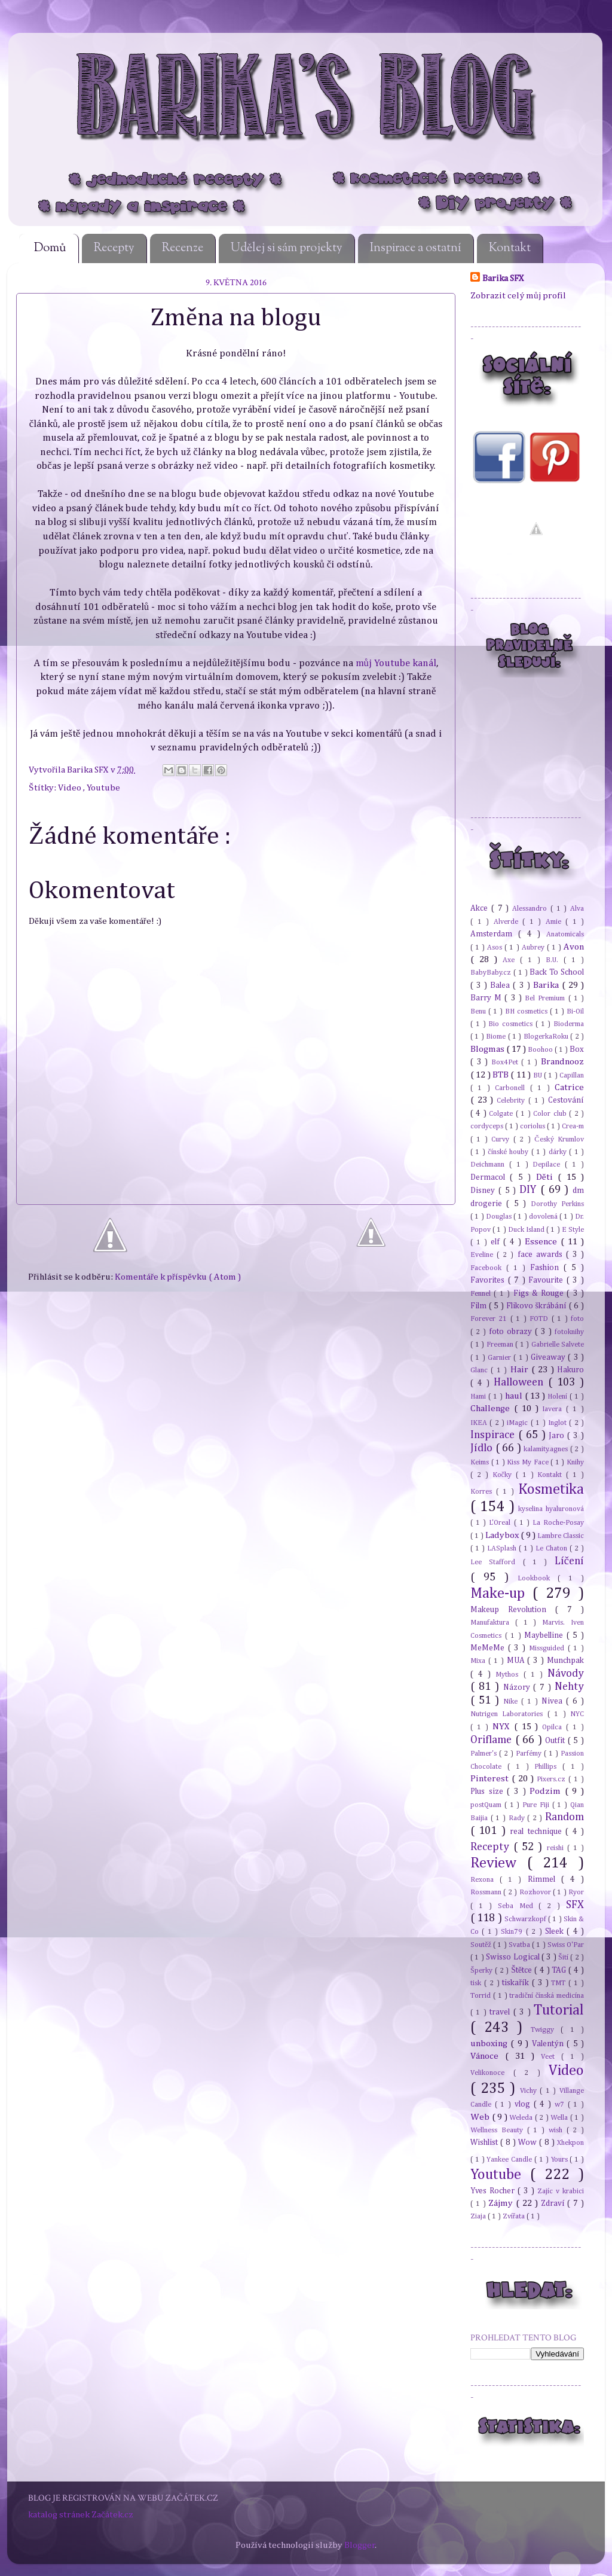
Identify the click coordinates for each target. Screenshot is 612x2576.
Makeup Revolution (512, 1610)
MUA (517, 1660)
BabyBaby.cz (491, 972)
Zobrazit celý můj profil (518, 295)
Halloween (521, 1382)
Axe (511, 960)
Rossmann (486, 1892)
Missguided (548, 1648)
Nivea (553, 1701)
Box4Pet (506, 1062)
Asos (495, 947)
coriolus (533, 1126)
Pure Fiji (537, 1805)
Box (577, 1049)
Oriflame (492, 1740)
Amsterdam (494, 934)
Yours (560, 2159)
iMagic (518, 1423)
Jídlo (482, 1448)
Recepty (114, 248)
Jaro (558, 1436)
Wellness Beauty (498, 2130)
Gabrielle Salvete (558, 1344)
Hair (520, 1369)
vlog (524, 2104)
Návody (565, 1673)
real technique (537, 1831)
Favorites (489, 1280)
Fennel (482, 1294)
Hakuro (570, 1370)
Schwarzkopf (526, 1919)
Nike (512, 1701)
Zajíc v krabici (560, 2191)
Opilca (554, 1727)
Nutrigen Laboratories (508, 1714)
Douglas (499, 1216)
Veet (551, 2057)
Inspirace (494, 1435)
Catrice (569, 1087)
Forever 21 (490, 1319)
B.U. (555, 960)
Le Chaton (553, 1548)
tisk (477, 1983)
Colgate (502, 1114)
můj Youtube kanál (396, 663)
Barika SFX (89, 769)
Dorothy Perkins (557, 1204)
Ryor (576, 1892)
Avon (574, 946)
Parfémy (530, 1753)
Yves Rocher (494, 2191)
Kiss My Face (528, 1462)
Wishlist (485, 2142)
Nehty (569, 1686)
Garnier (500, 1358)
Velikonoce (491, 2073)
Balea (501, 985)
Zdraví (554, 2203)
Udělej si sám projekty (286, 248)
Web (481, 2117)
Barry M (487, 998)
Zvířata (515, 2216)
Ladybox (503, 1535)
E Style (573, 1230)
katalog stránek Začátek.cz (80, 2514)
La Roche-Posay (558, 1523)
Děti (547, 1177)
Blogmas (488, 1049)
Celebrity (512, 1100)
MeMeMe (489, 1648)
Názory (518, 1687)
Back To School (557, 972)
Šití (564, 1957)
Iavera (554, 1409)
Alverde (508, 922)
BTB (501, 1074)
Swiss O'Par (565, 1945)
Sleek (556, 1931)
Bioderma (568, 1024)
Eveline (483, 1255)
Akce (480, 908)
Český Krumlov (559, 1139)
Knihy (575, 1462)
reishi (557, 1848)
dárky (559, 1152)
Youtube (103, 787)
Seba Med (518, 1906)
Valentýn (549, 2044)
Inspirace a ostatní (415, 248)
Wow (528, 2142)
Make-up (501, 1593)
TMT (559, 1983)
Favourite (547, 1280)
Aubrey (534, 947)
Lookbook (538, 1578)
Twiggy (546, 2030)
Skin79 (513, 1932)
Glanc (480, 1370)
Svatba (520, 1945)
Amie (556, 922)
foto (577, 1319)
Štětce (522, 1970)
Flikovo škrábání (537, 1306)
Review (498, 1863)
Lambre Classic (560, 1536)
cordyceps (487, 1126)
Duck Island (527, 1230)
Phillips (548, 1767)
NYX (503, 1726)
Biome (496, 1036)
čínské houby (509, 1152)
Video (70, 787)
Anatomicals (565, 934)
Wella (560, 2118)
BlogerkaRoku (547, 1036)
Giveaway (549, 1357)
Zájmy (502, 2203)
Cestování (566, 1100)
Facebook (488, 1268)
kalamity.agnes (547, 1449)
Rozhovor (536, 1892)
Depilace (549, 1164)
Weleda (522, 2118)
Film (479, 1306)
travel (501, 2012)
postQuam (487, 1805)
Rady (518, 1818)
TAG (560, 1970)
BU (538, 1075)
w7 (561, 2104)
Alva (577, 908)
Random (564, 1817)
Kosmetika (551, 1489)
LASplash (503, 1548)
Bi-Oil (575, 1011)
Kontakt (510, 248)
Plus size (488, 1791)
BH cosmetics (527, 1011)
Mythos (509, 1674)
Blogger (359, 2545)
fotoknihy (569, 1332)
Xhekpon (570, 2143)
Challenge (492, 1408)
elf (497, 1242)
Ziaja (479, 2216)
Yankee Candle (510, 2159)
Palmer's (484, 1753)
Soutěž (481, 1945)
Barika (547, 985)
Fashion (547, 1267)
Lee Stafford (496, 1562)
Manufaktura (492, 1622)
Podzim (547, 1791)
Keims (480, 1462)
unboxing (490, 2043)
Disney (484, 1190)
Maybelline (545, 1635)
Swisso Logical (513, 1957)
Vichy (530, 2091)
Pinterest (491, 1778)
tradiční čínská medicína (546, 1996)
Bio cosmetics (512, 1024)
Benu (479, 1011)
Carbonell (512, 1088)
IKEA (479, 1423)
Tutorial (559, 2010)
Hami (479, 1396)
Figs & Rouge (540, 1293)
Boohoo (541, 1050)
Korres (483, 1491)
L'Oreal (501, 1523)
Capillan (571, 1075)
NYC (577, 1714)
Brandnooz (562, 1061)
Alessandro (531, 908)
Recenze (182, 248)
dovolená (544, 1216)
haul (515, 1395)
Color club (551, 1114)
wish (558, 2130)
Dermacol (490, 1177)
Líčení (569, 1561)
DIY (529, 1190)
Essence (543, 1241)
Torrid (481, 1996)
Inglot (558, 1423)
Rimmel (544, 1879)
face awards (542, 1254)
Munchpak (565, 1660)
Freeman (501, 1344)
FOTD (540, 1319)
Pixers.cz (552, 1779)
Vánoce (487, 2056)
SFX (575, 1905)
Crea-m (573, 1126)
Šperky (482, 1970)
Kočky (504, 1475)
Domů (50, 248)
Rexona (485, 1880)
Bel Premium (546, 998)
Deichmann (489, 1164)
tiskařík (516, 1983)
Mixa (479, 1661)
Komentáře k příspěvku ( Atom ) (178, 1276)
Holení (558, 1396)
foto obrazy (512, 1331)
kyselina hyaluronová (551, 1509)
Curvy (502, 1139)
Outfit (556, 1740)
